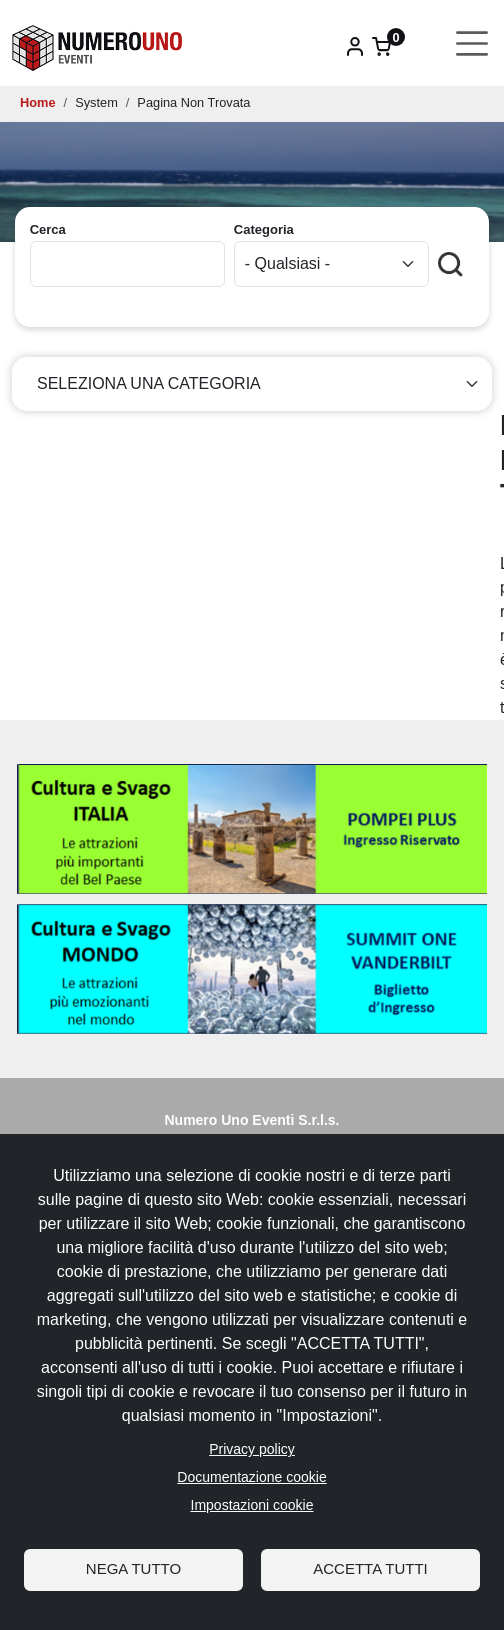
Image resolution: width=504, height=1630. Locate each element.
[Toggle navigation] (472, 43)
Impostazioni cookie (252, 1505)
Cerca (48, 229)
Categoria (264, 229)
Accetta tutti (370, 1568)
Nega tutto (133, 1568)
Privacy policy (252, 1449)
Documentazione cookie (251, 1477)
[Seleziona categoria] (252, 384)
